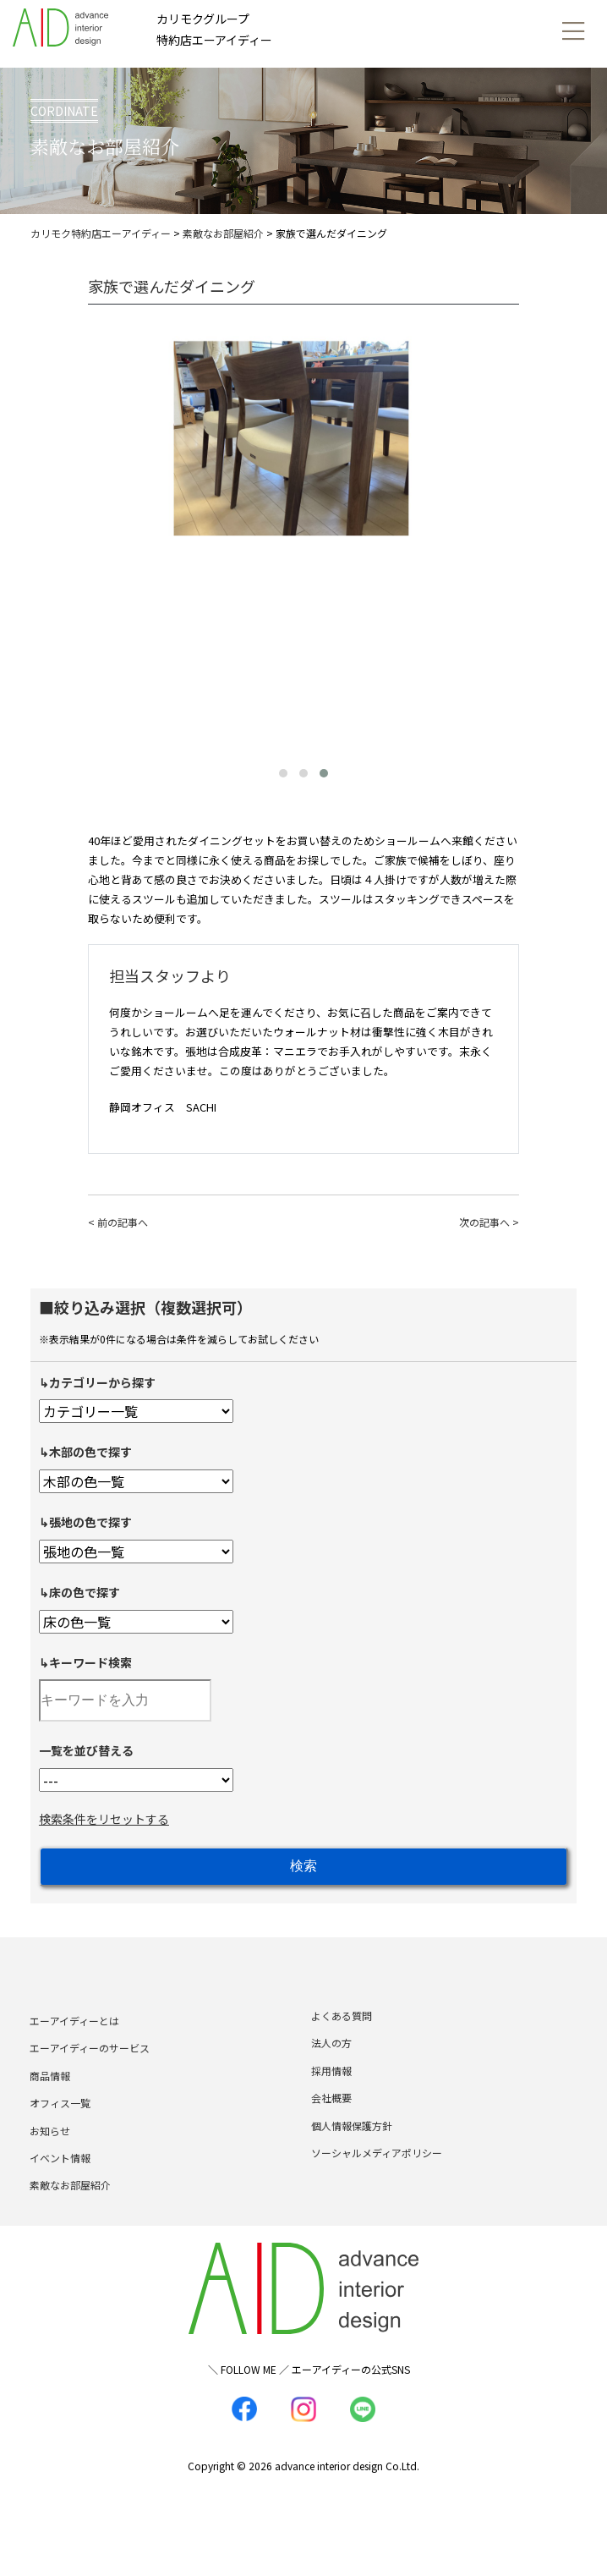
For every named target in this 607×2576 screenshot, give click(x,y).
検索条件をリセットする (104, 1818)
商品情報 (50, 2099)
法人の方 (331, 2066)
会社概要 (331, 2121)
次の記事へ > (489, 1222)
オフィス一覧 (60, 2126)
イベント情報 (60, 2181)
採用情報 (331, 2094)
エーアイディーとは (74, 2044)
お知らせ (50, 2153)
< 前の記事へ (118, 1222)
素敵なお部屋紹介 (70, 2208)
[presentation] (105, 527)
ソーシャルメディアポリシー (376, 2176)
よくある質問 (341, 2039)
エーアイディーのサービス (90, 2071)
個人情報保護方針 (351, 2148)
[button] (283, 773)
